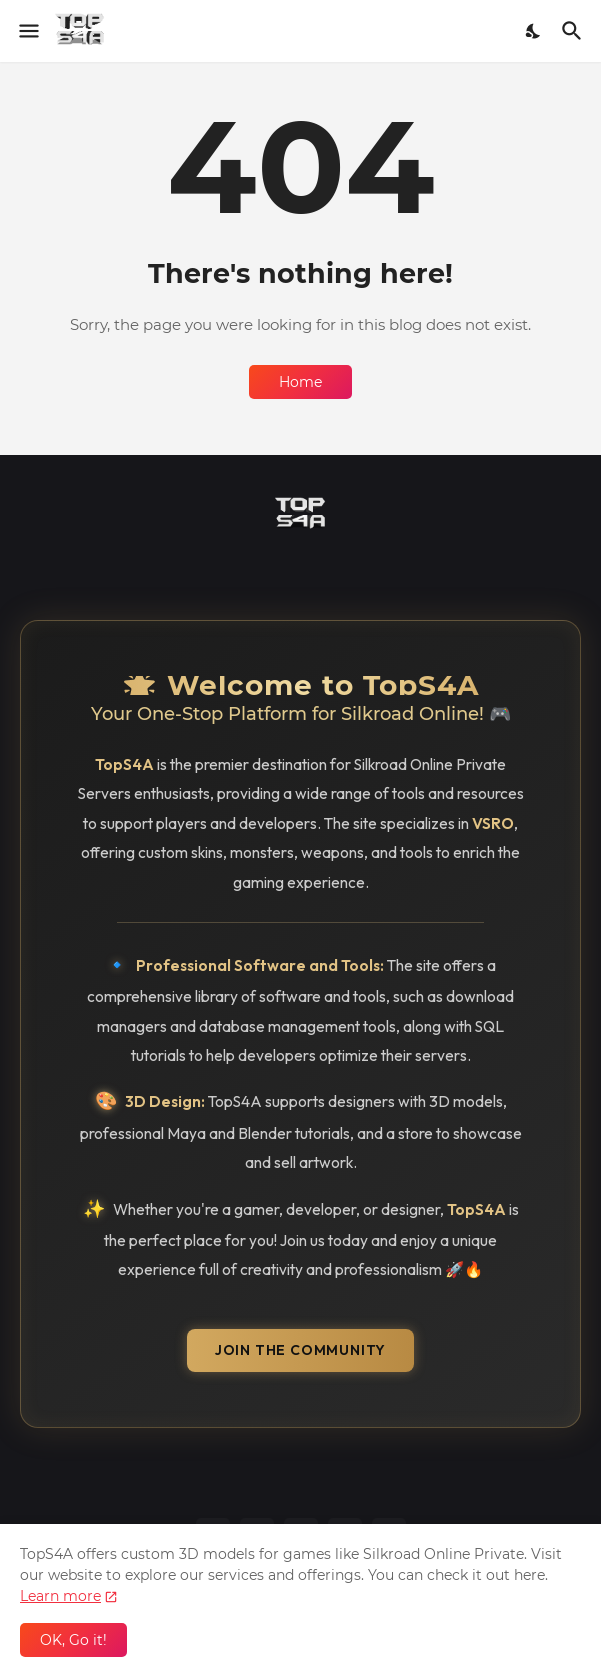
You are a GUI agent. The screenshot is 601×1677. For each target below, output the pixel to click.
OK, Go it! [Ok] (73, 1640)
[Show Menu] (27, 31)
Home (300, 382)
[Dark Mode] (534, 31)
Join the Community (300, 1350)
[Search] (574, 31)
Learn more (60, 1596)
